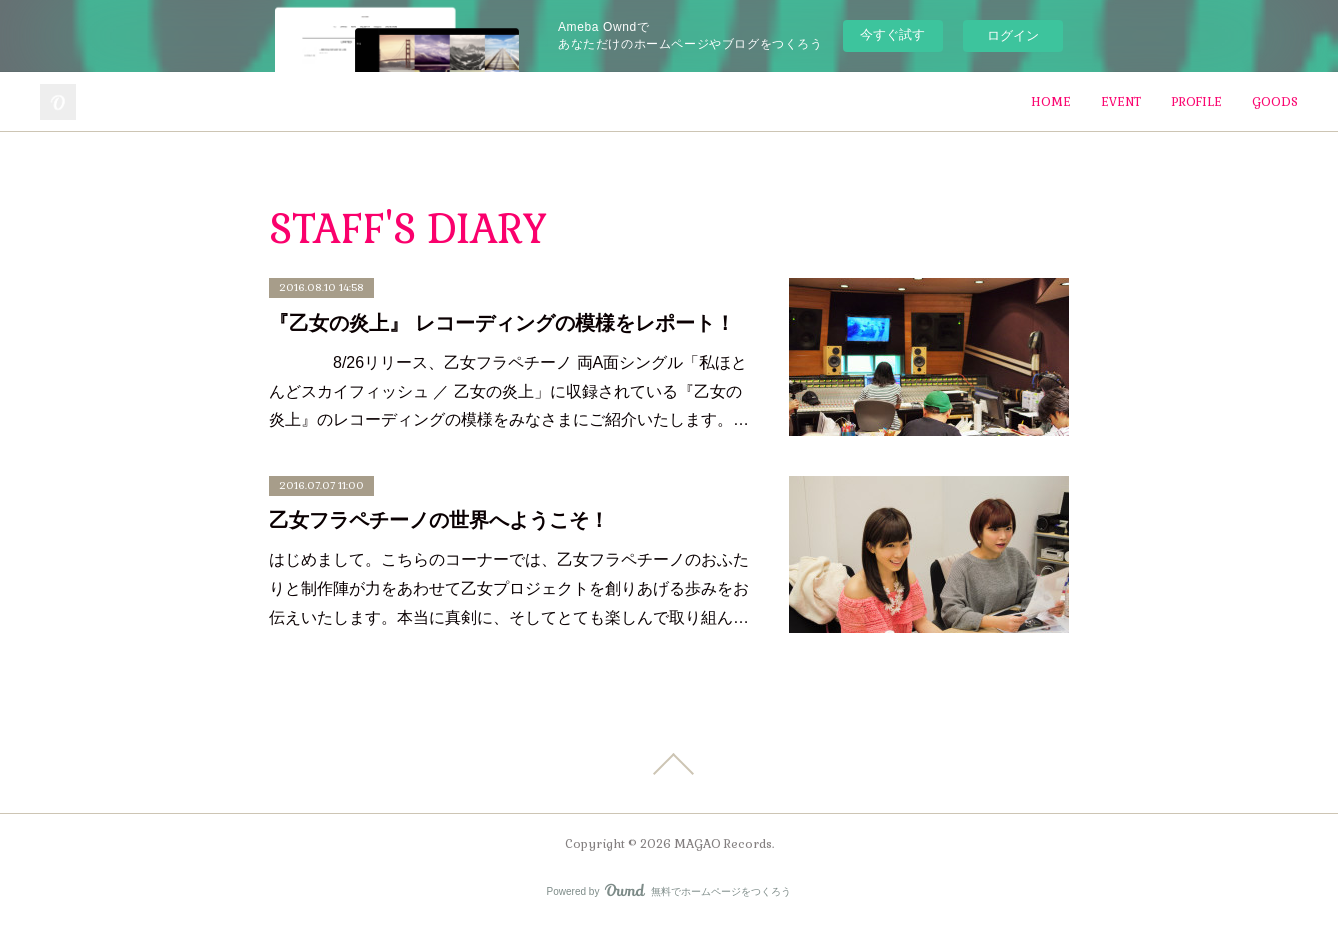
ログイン (1013, 35)
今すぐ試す (892, 34)
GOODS (1275, 102)
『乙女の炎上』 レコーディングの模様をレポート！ (502, 323)
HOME (1051, 102)
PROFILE (1196, 102)
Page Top (669, 764)
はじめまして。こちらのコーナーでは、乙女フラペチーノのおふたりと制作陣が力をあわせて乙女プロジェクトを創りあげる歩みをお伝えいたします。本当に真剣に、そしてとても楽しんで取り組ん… (509, 588)
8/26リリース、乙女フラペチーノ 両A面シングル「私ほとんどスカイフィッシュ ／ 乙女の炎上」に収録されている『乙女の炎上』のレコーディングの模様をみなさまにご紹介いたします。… (509, 391)
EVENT (1121, 102)
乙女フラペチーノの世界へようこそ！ (439, 520)
